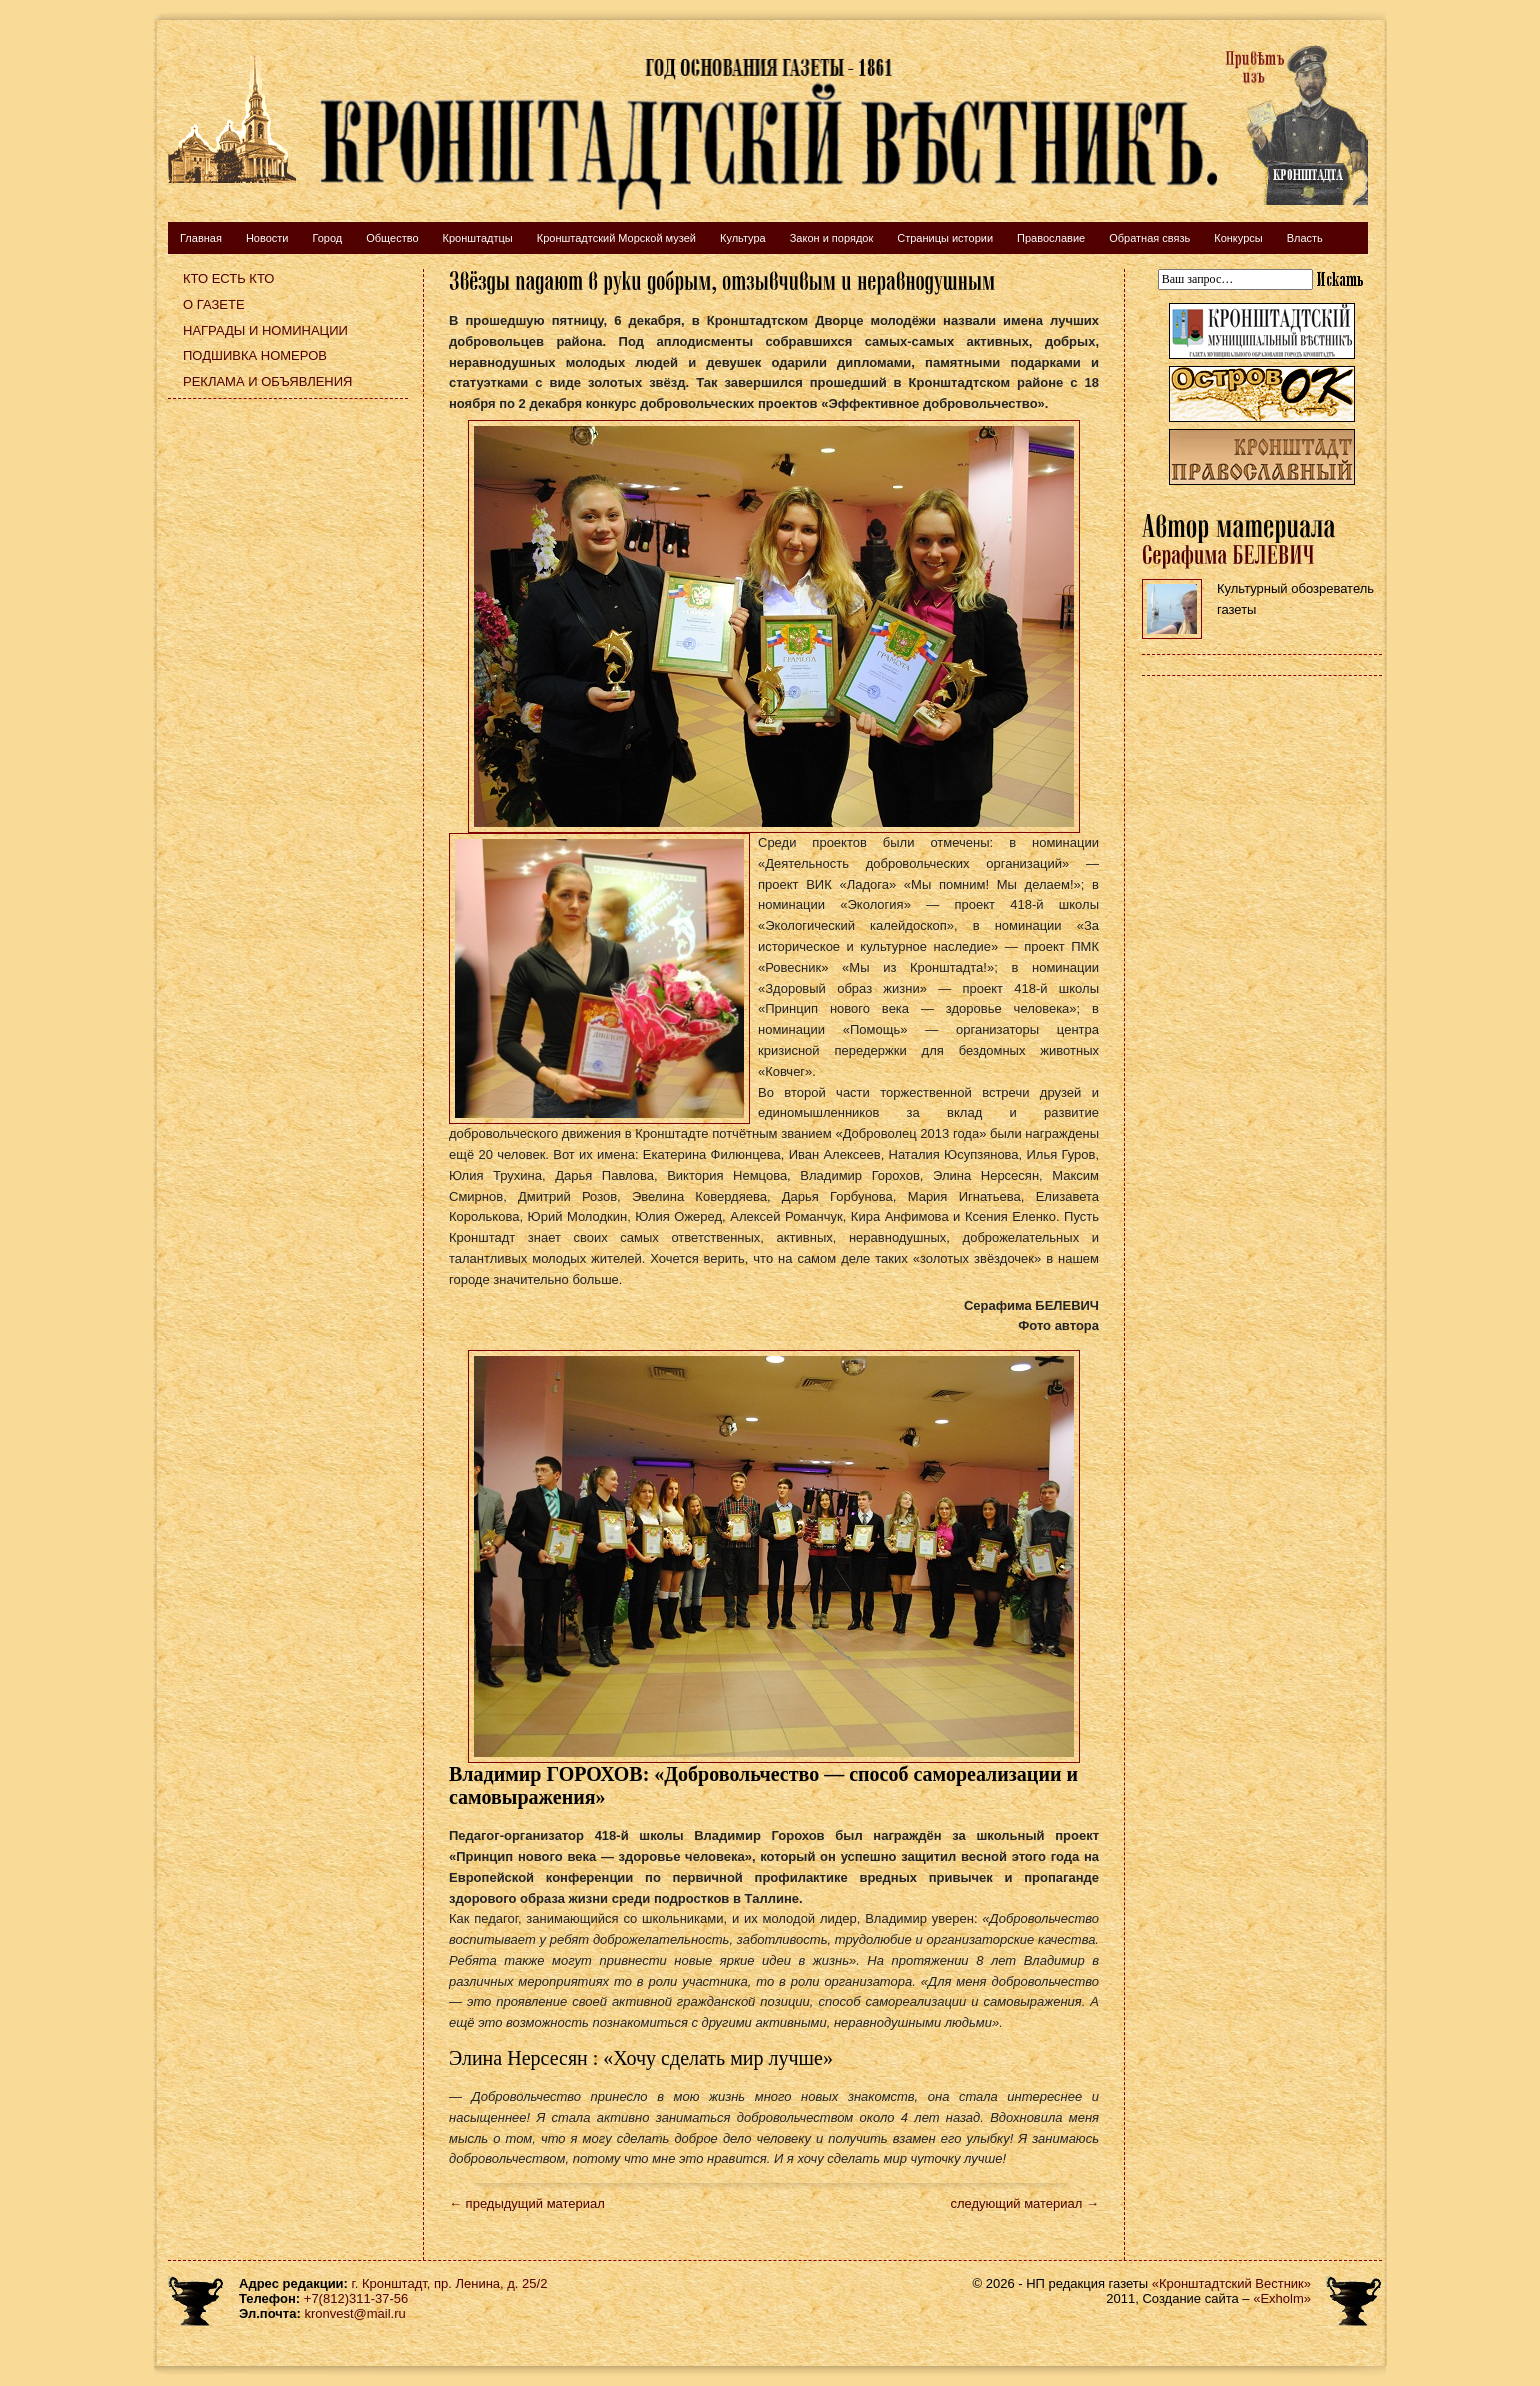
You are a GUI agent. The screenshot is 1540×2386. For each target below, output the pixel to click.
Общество (392, 238)
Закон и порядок (832, 238)
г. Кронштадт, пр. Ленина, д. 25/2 (450, 2283)
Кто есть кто (228, 278)
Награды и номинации (265, 330)
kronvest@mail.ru (354, 2313)
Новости (267, 238)
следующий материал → (1024, 2203)
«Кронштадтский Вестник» (1231, 2283)
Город (327, 238)
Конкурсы (1238, 238)
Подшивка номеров (255, 355)
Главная (201, 238)
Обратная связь (1149, 238)
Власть (1305, 238)
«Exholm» (1282, 2298)
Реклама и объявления (268, 381)
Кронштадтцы (478, 238)
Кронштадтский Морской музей (616, 238)
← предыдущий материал (527, 2203)
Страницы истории (945, 238)
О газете (214, 304)
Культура (743, 238)
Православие (1051, 238)
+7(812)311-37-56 (356, 2298)
